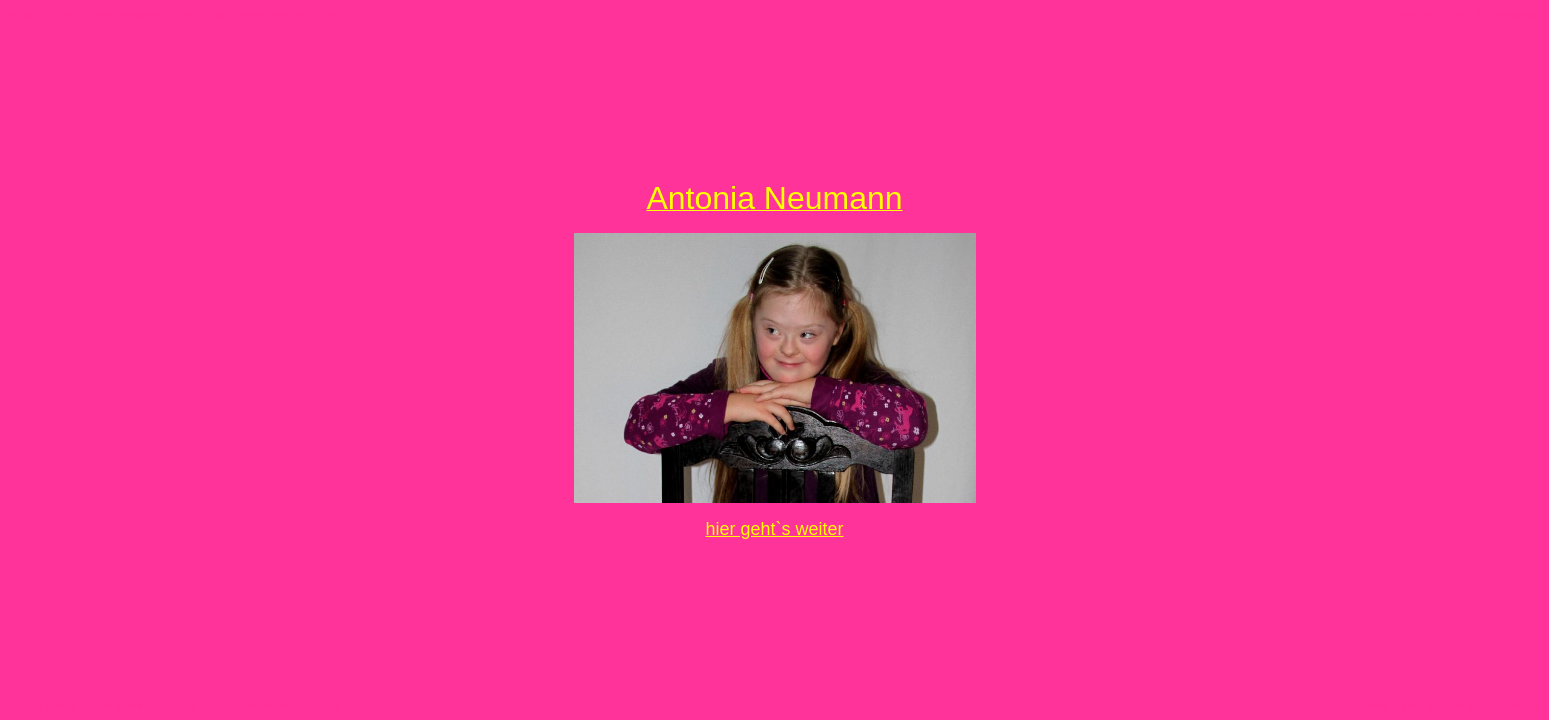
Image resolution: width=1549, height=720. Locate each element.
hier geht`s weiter (774, 529)
